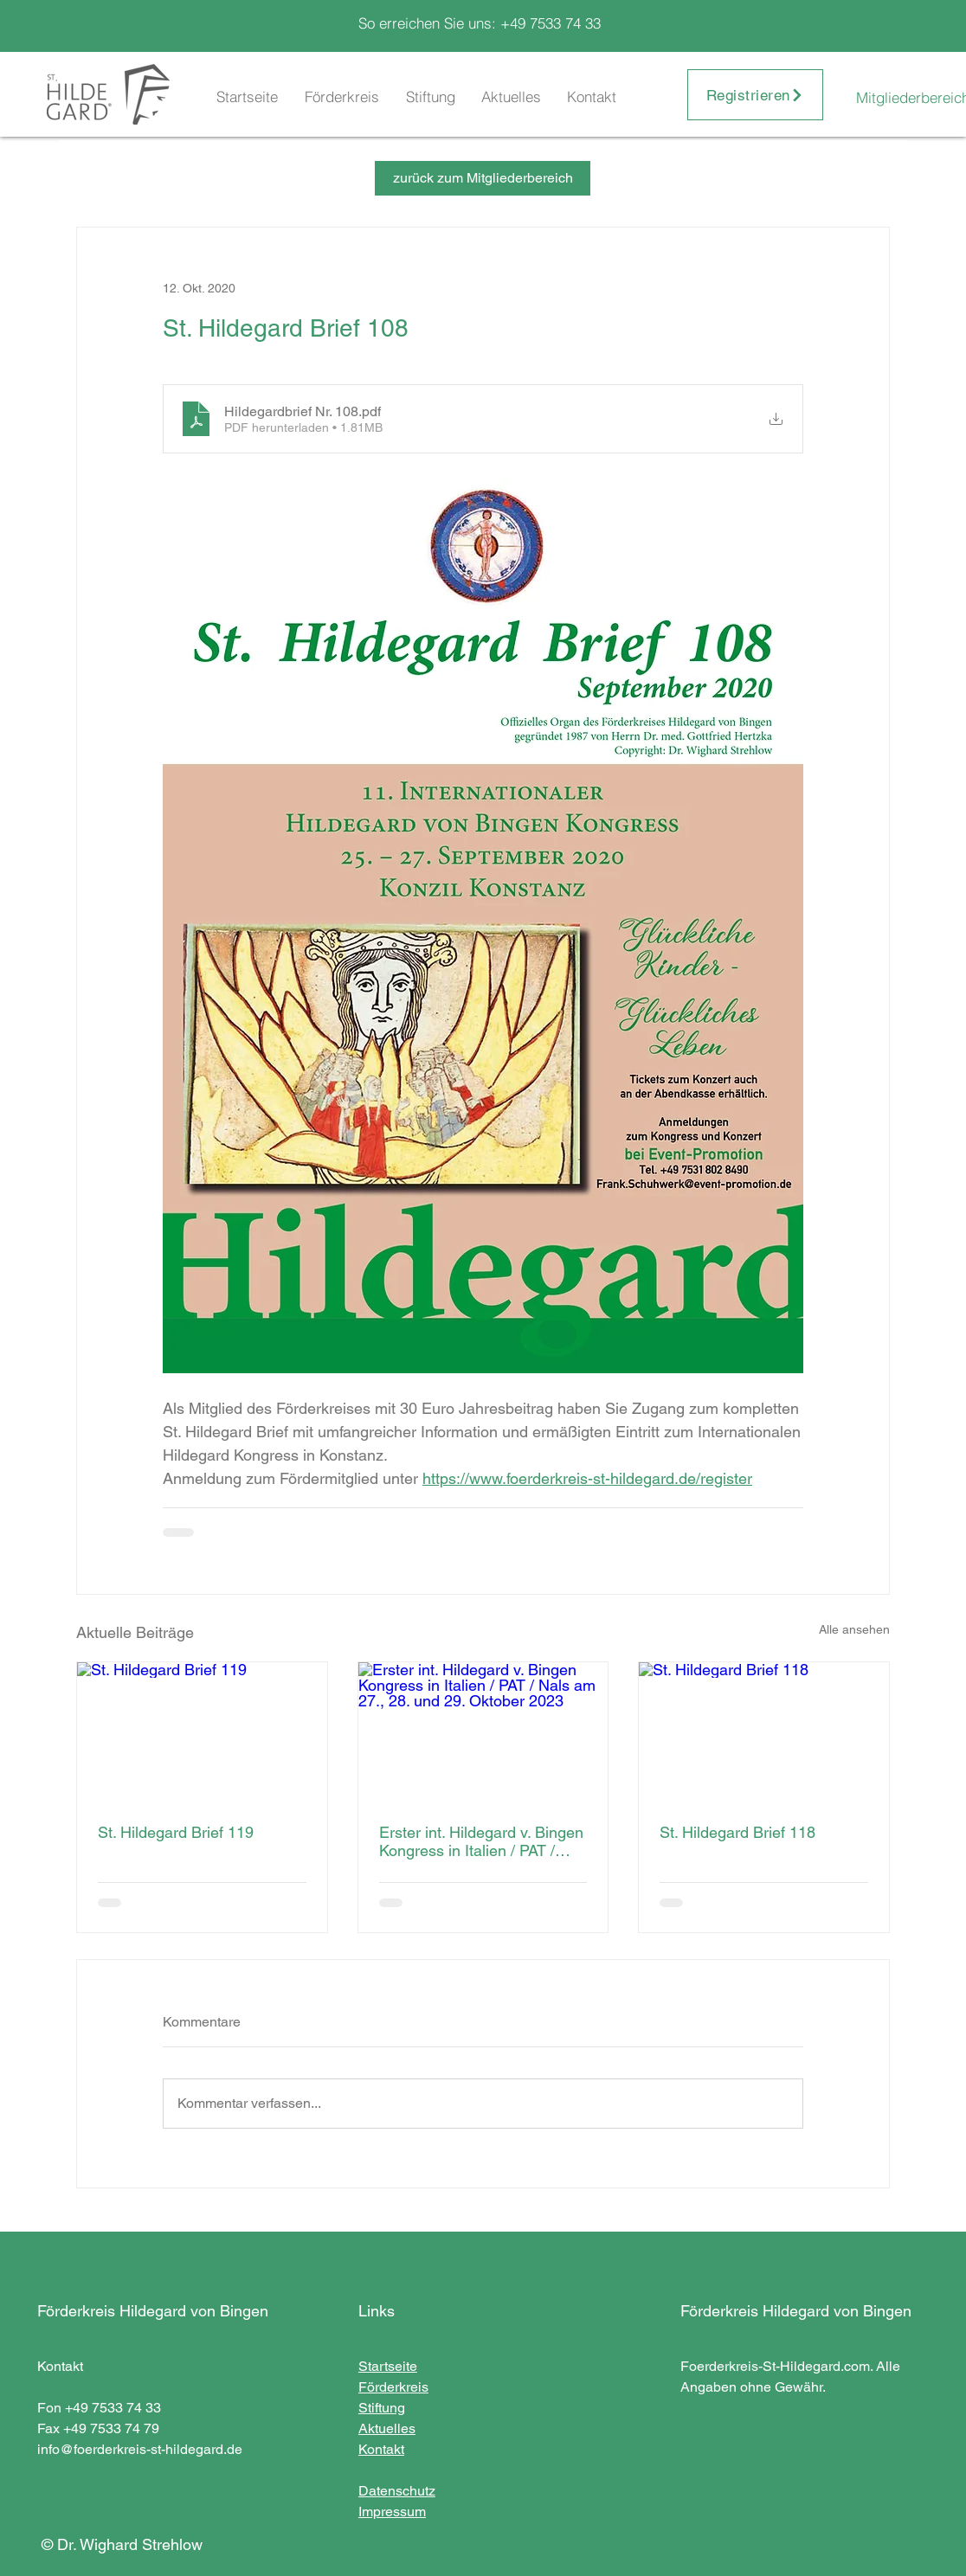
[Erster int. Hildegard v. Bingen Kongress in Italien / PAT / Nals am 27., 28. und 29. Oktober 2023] (483, 1732)
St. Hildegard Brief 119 (176, 1832)
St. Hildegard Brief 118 (737, 1832)
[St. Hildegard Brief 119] (202, 1732)
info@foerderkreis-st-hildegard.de (139, 2449)
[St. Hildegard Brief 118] (764, 1732)
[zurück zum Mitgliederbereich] (482, 178)
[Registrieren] (755, 94)
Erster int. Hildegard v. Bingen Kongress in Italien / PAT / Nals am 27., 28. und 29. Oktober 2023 (481, 1841)
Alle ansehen (854, 1629)
